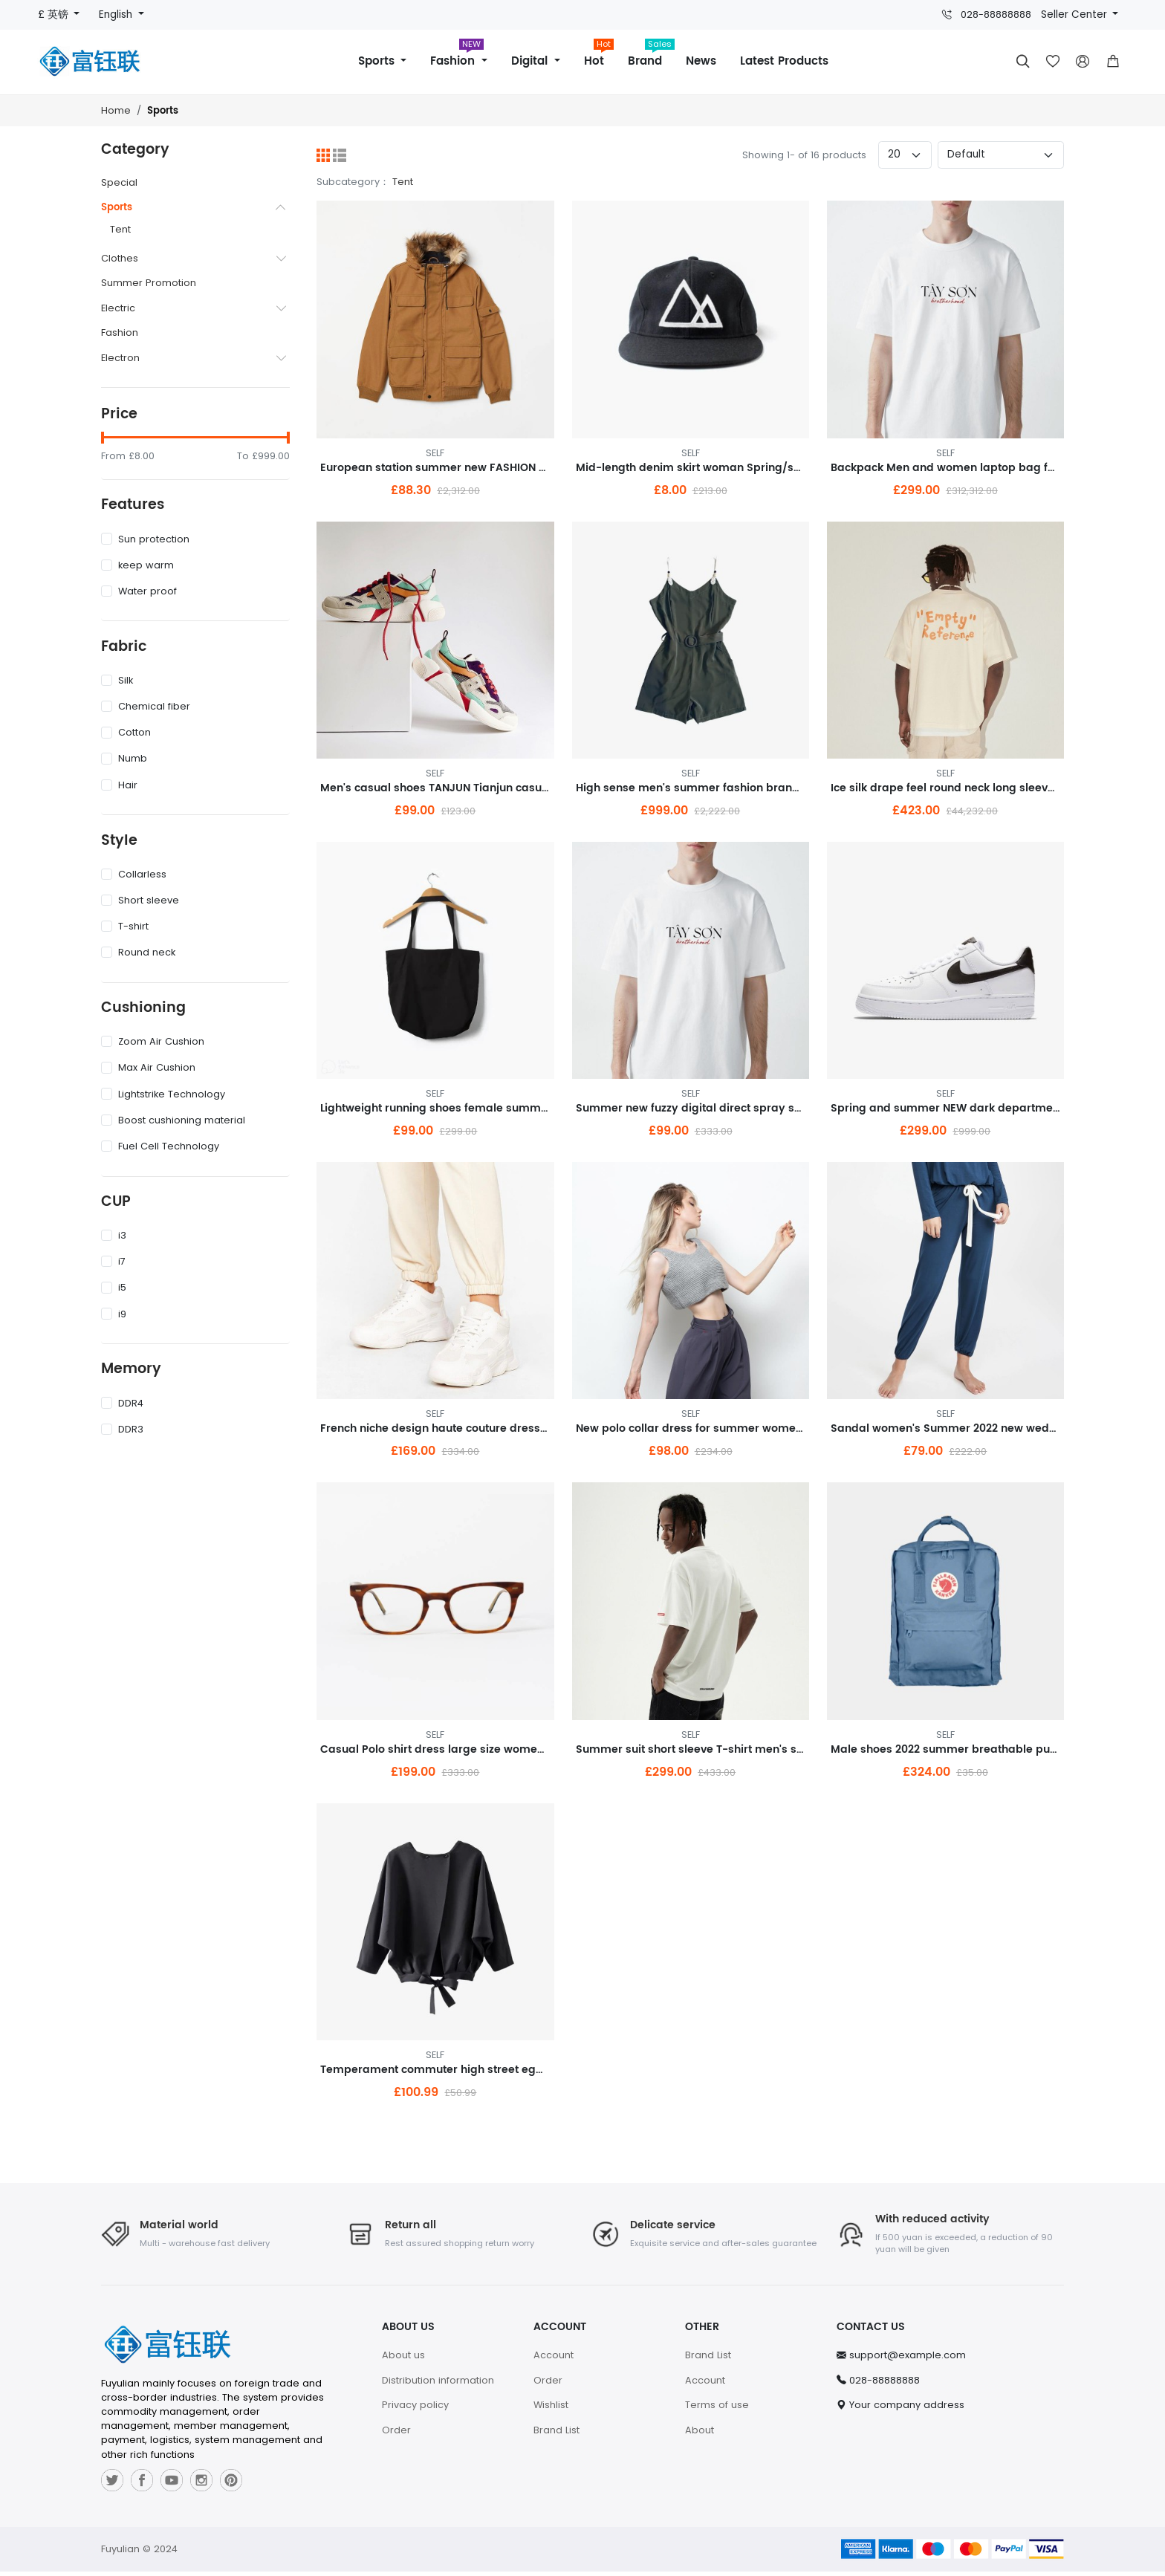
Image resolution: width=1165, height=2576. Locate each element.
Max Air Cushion (148, 1067)
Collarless (133, 874)
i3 (113, 1235)
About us (403, 2360)
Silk (117, 680)
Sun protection (145, 539)
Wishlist (550, 2410)
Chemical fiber (145, 706)
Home (116, 110)
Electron (120, 357)
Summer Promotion (148, 282)
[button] (1113, 61)
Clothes (119, 258)
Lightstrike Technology (163, 1094)
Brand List (556, 2435)
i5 (113, 1287)
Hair (119, 785)
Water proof (139, 591)
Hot (599, 56)
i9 (113, 1314)
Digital (531, 61)
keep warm (137, 565)
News (701, 61)
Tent (120, 229)
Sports (378, 61)
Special (119, 182)
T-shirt (125, 926)
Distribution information (438, 2385)
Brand (651, 56)
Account (553, 2360)
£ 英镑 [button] (54, 14)
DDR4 (122, 1403)
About (699, 2435)
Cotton (126, 732)
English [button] (117, 14)
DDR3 (122, 1429)
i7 (113, 1261)
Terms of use (717, 2410)
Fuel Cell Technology (160, 1146)
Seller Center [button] (1075, 14)
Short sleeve (140, 900)
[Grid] (323, 155)
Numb (124, 758)
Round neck (138, 952)
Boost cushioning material (173, 1120)
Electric (118, 308)
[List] (339, 155)
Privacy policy (415, 2410)
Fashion (456, 56)
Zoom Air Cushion (152, 1041)
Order (396, 2435)
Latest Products (784, 61)
